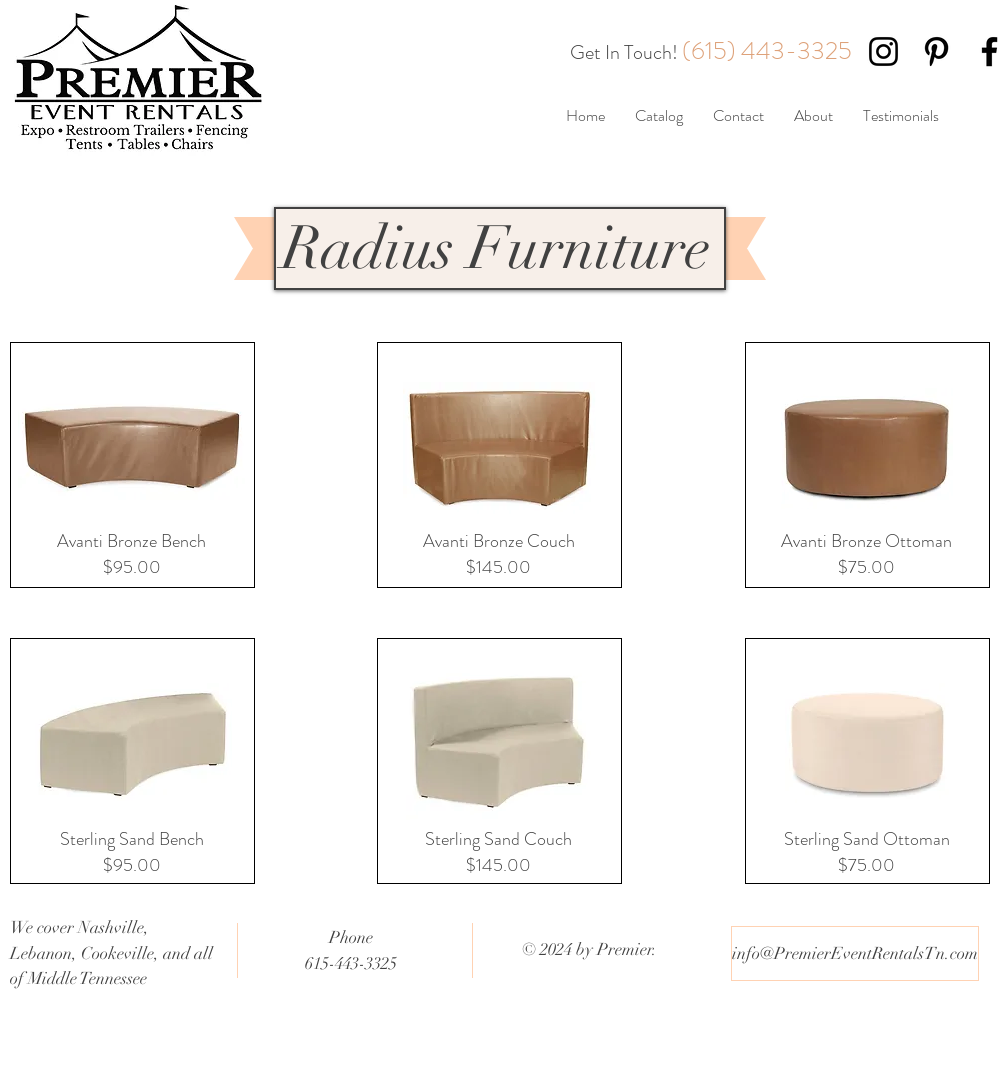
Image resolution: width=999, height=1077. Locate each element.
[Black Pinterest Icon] (936, 51)
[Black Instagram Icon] (883, 51)
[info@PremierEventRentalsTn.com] (855, 953)
